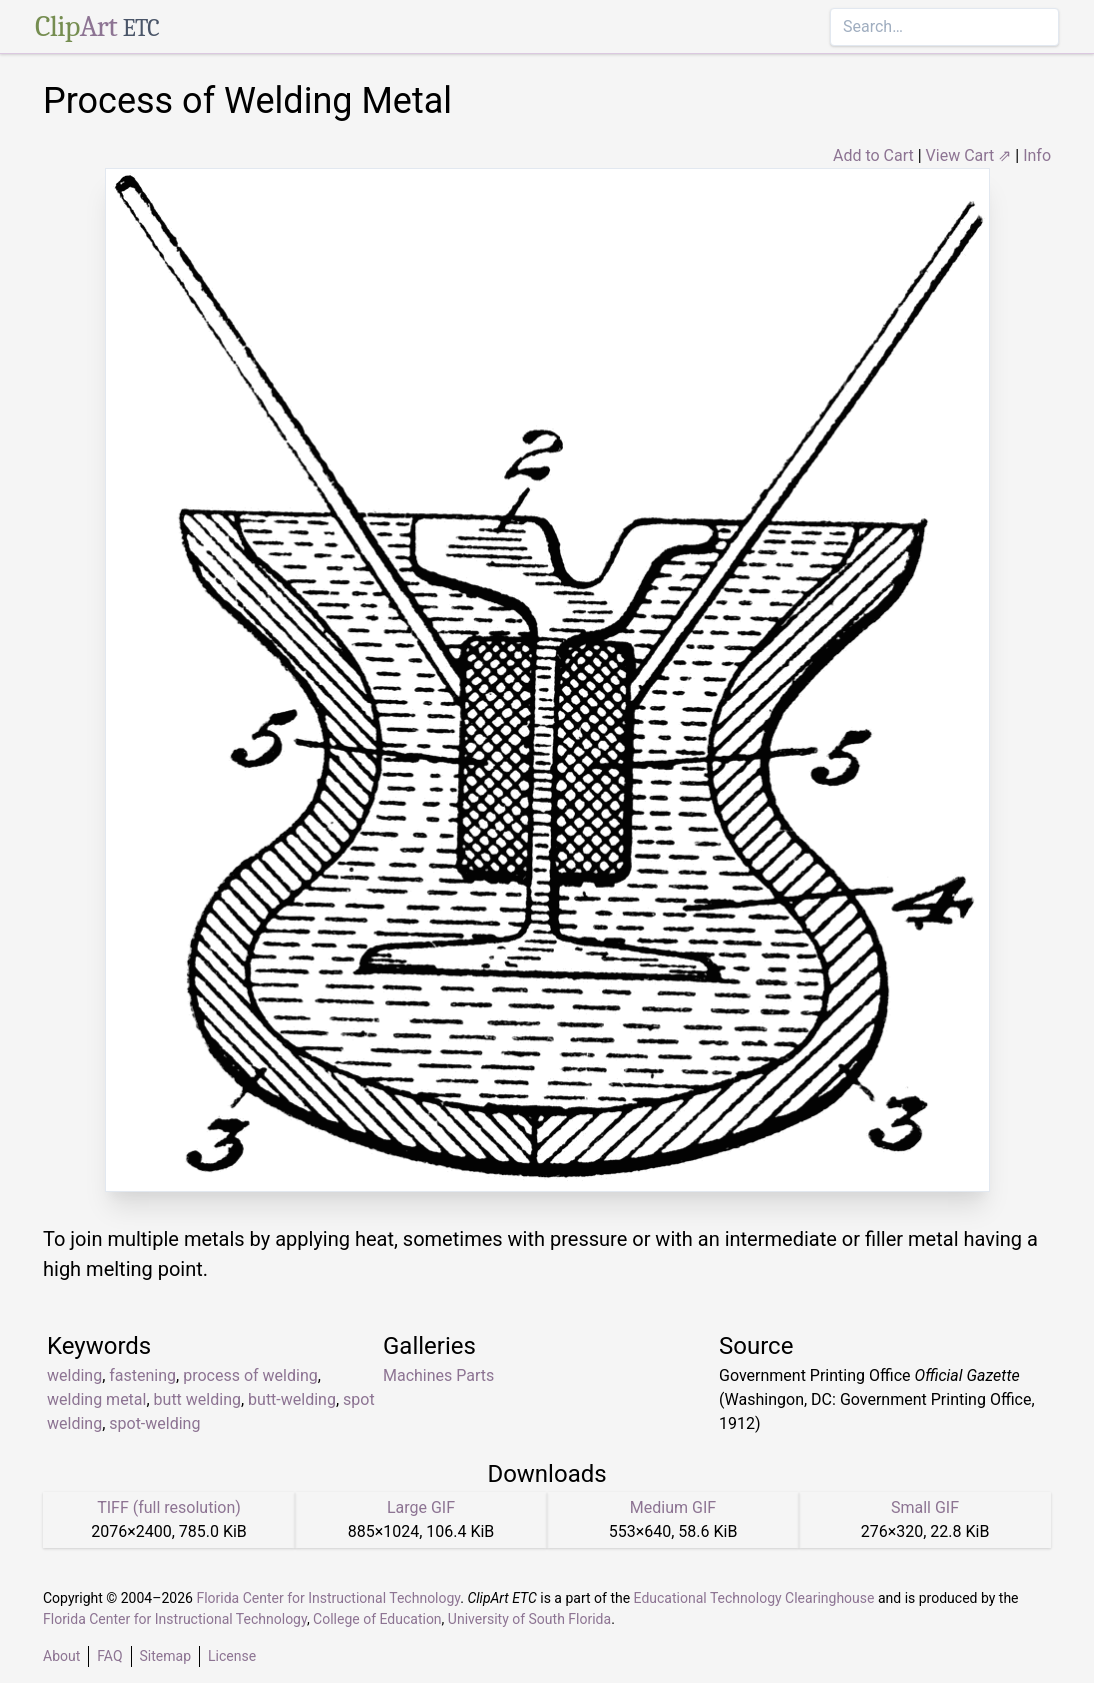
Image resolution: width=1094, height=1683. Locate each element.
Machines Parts (438, 1375)
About (61, 1656)
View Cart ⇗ (969, 155)
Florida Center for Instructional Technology (328, 1598)
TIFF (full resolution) (169, 1507)
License (232, 1656)
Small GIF (925, 1507)
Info (1037, 155)
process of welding (250, 1375)
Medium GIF (673, 1507)
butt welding (197, 1399)
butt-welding (292, 1399)
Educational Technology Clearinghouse (754, 1598)
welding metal (96, 1399)
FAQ (109, 1656)
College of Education (377, 1619)
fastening (142, 1375)
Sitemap (165, 1656)
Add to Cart (873, 155)
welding (74, 1375)
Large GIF (421, 1507)
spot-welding (154, 1423)
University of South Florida (529, 1619)
